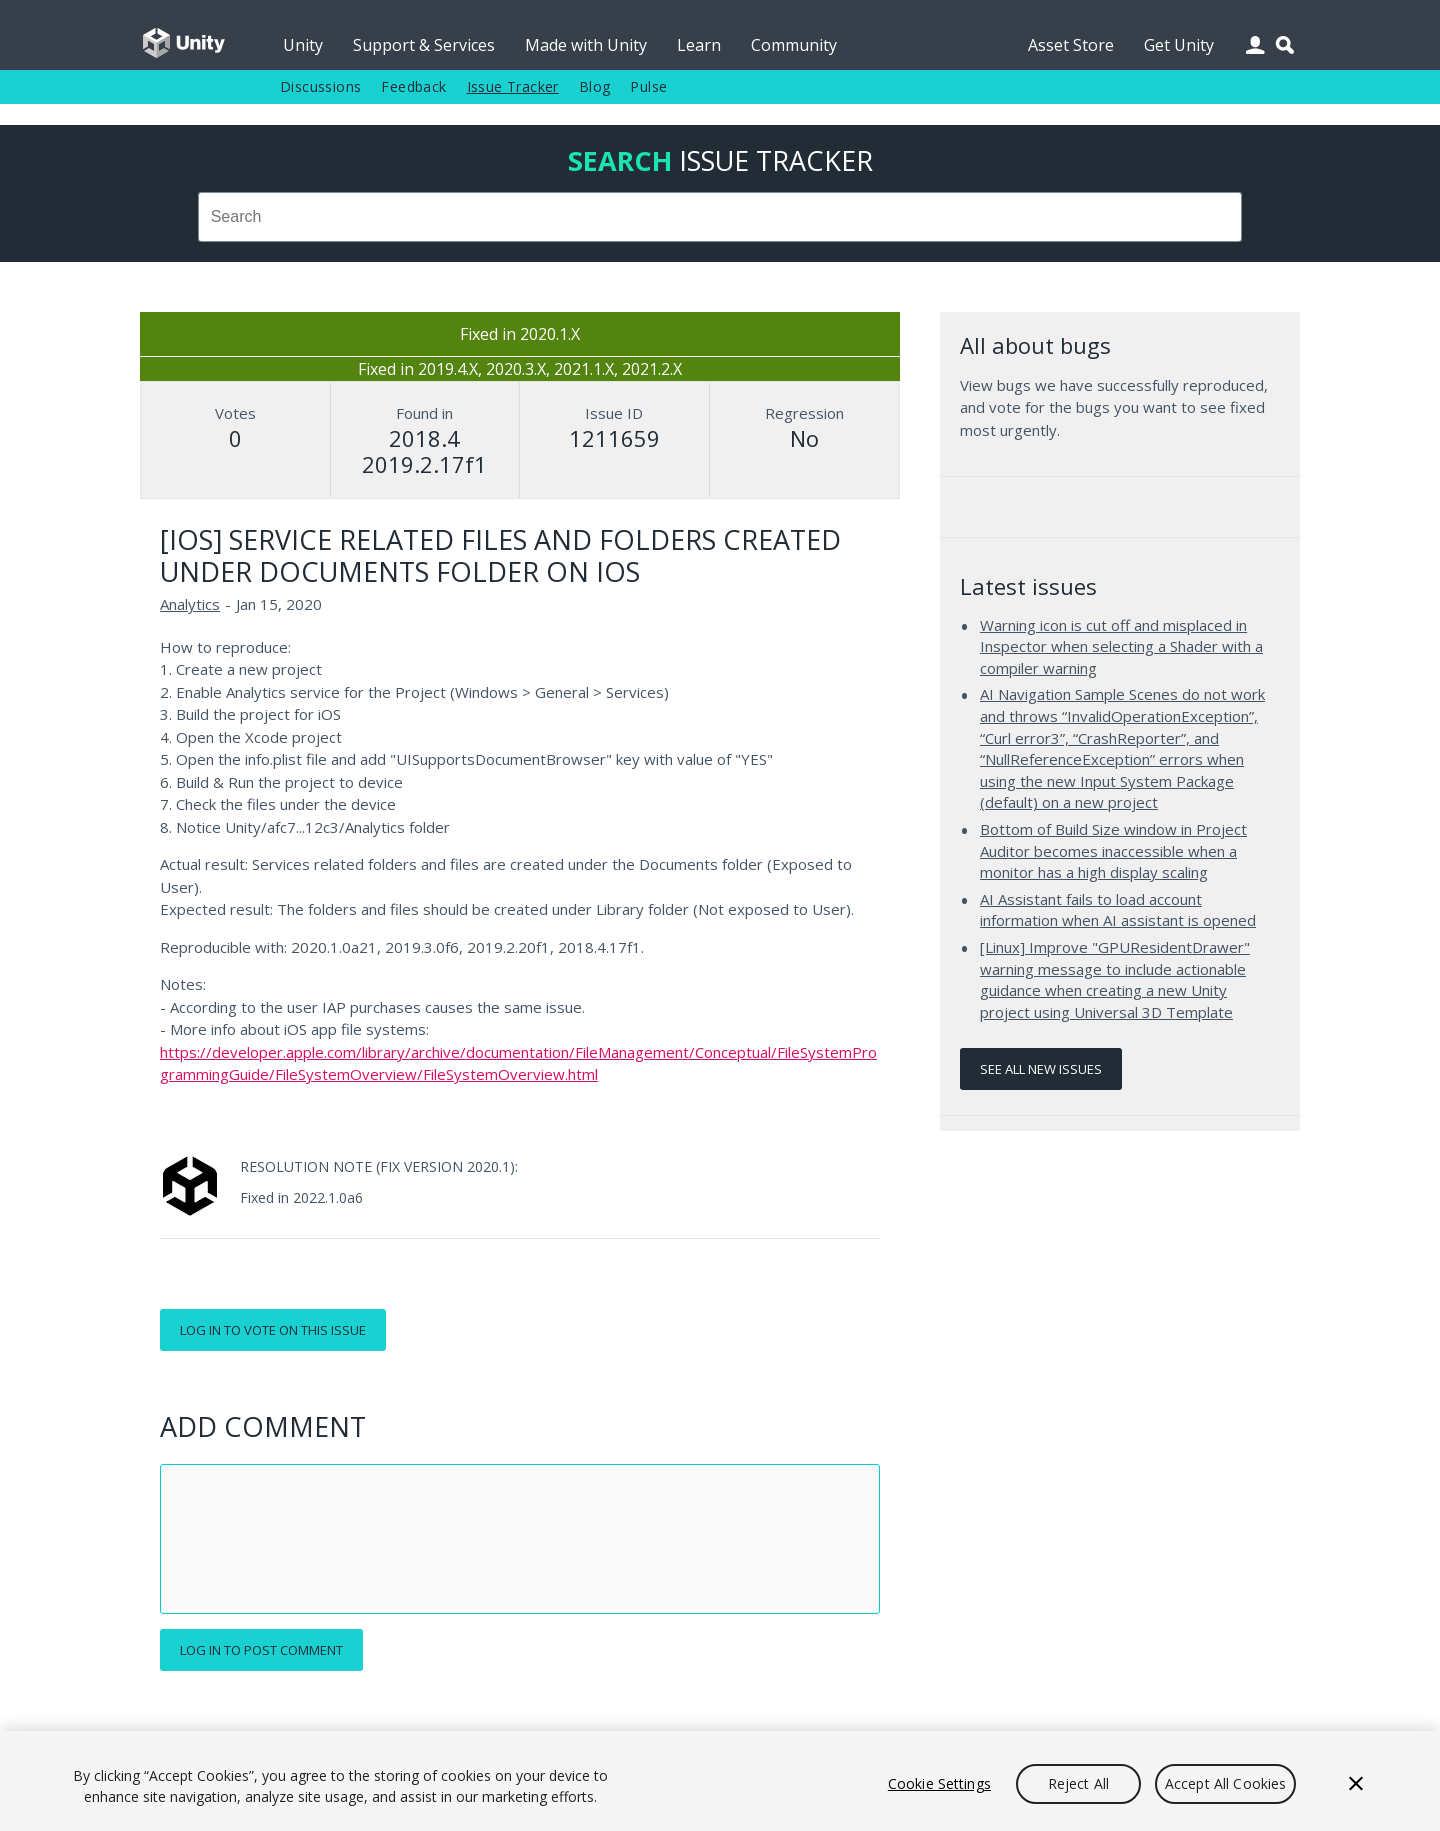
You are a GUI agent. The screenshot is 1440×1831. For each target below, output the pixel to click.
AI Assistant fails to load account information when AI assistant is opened (1118, 910)
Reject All (1078, 1783)
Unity (303, 45)
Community (794, 45)
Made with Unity (586, 45)
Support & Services (424, 45)
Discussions (320, 86)
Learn (699, 45)
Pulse (648, 86)
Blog (595, 86)
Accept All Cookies (1226, 1783)
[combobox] (720, 217)
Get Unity (1179, 45)
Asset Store (1071, 45)
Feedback (413, 86)
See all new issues (1041, 1069)
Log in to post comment (261, 1650)
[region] (720, 1781)
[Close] (1356, 1784)
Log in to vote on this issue (273, 1330)
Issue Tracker (513, 86)
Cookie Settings (939, 1783)
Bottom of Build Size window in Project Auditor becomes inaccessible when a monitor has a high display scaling (1113, 850)
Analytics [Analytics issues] (190, 604)
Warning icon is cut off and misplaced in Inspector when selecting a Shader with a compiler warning (1121, 646)
